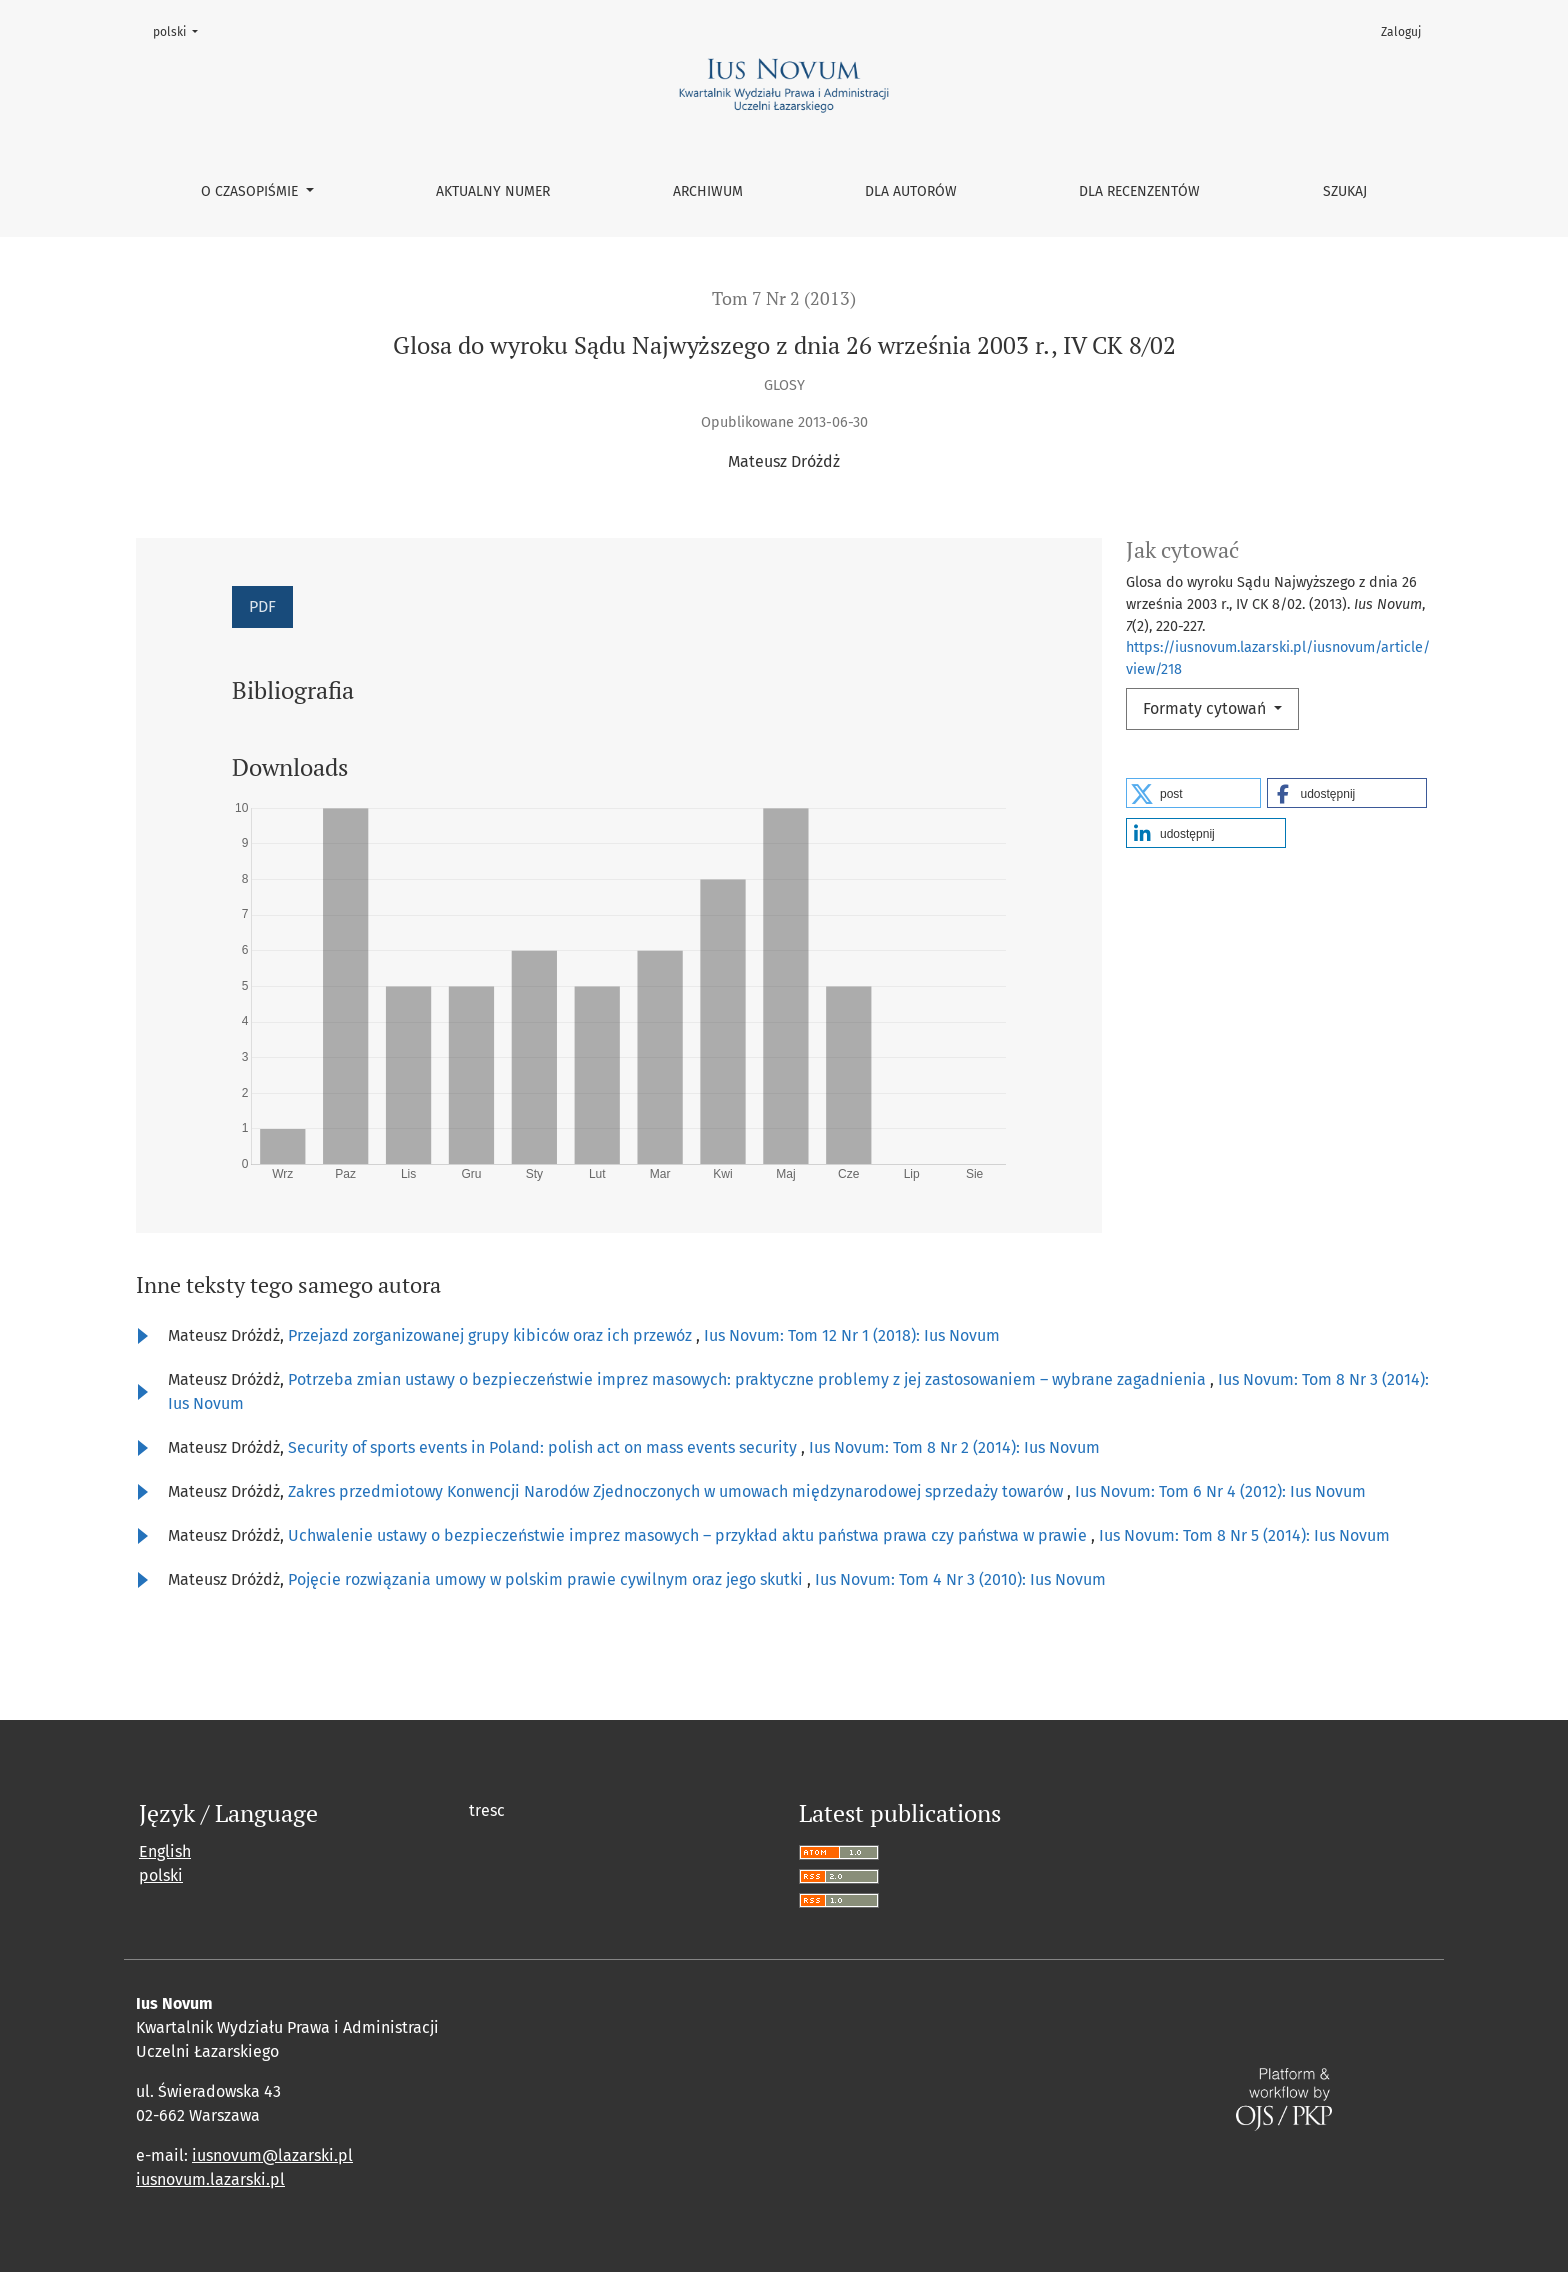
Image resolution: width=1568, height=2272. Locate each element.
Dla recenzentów (1139, 191)
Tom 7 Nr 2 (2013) (784, 298)
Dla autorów (911, 191)
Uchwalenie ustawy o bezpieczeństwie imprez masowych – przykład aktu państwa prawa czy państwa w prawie (689, 1535)
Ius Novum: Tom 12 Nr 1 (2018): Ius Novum (852, 1335)
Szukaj (1345, 191)
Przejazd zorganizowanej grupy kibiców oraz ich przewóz (492, 1335)
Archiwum (708, 191)
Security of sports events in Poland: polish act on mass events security (544, 1447)
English (165, 1851)
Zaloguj (1401, 32)
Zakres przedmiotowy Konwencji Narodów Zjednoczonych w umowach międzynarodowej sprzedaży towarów (677, 1491)
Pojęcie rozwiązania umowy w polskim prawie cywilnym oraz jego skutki (547, 1579)
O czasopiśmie (251, 191)
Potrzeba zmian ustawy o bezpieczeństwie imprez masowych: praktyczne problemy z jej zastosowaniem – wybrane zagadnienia (749, 1379)
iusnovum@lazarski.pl (272, 2155)
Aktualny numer (493, 191)
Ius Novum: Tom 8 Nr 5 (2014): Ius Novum (1244, 1535)
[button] (1193, 793)
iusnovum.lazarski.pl (210, 2179)
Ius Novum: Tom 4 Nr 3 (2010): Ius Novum (960, 1579)
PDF (262, 606)
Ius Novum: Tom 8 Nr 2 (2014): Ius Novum (954, 1447)
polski (181, 30)
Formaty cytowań (1206, 708)
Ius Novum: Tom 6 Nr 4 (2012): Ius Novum (1220, 1491)
